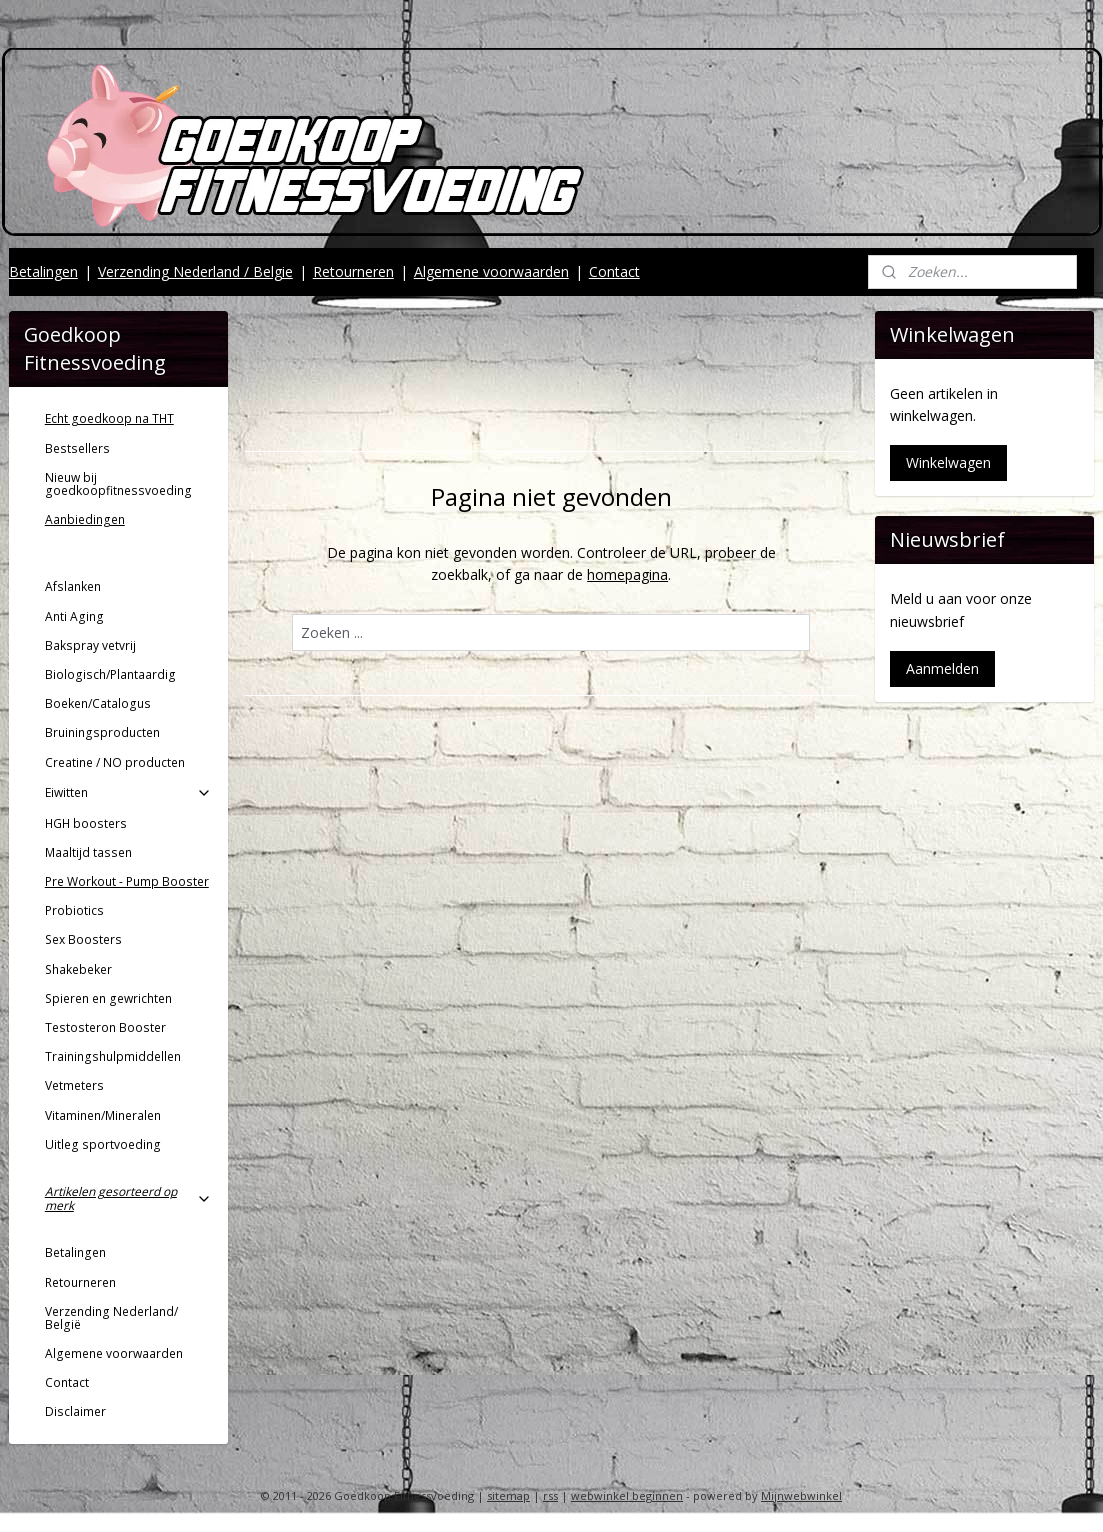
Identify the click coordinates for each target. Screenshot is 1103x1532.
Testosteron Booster (105, 1027)
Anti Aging (74, 616)
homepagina (627, 574)
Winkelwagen (948, 462)
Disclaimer (75, 1411)
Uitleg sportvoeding (103, 1144)
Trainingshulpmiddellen (113, 1056)
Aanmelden (942, 668)
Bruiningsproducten (102, 732)
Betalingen (43, 271)
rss (550, 1495)
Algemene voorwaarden (491, 271)
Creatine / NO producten (115, 762)
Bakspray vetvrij (90, 645)
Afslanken (73, 586)
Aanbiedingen (85, 519)
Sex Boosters (83, 939)
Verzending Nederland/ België (111, 1318)
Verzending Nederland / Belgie (195, 271)
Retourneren (353, 271)
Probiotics (74, 910)
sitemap (508, 1495)
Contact (614, 271)
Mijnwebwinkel (801, 1495)
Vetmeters (74, 1085)
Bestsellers (77, 448)
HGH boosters (86, 823)
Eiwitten (128, 792)
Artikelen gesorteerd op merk (128, 1198)
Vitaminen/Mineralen (103, 1115)
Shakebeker (78, 969)
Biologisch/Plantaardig (110, 674)
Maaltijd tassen (88, 852)
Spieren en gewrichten (108, 998)
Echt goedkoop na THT (109, 418)
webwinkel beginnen (627, 1495)
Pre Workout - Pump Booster (127, 881)
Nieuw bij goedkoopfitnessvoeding (118, 484)
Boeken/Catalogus (98, 703)
